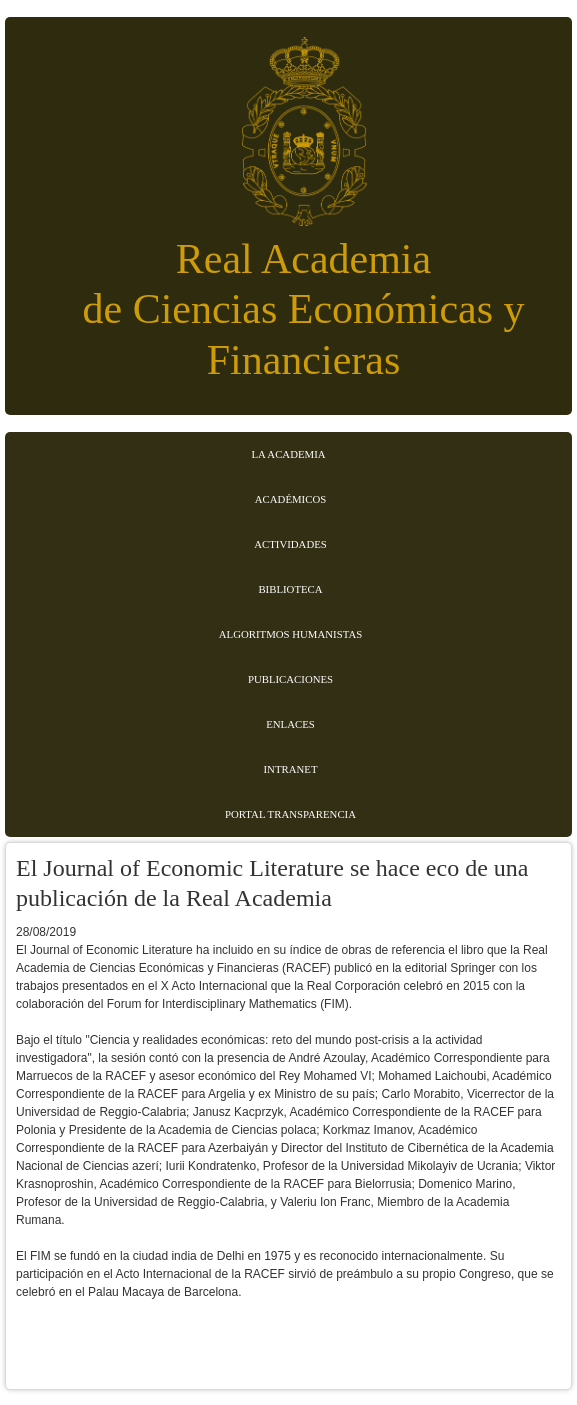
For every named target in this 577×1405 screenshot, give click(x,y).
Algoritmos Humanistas (290, 634)
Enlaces (290, 724)
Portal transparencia (290, 814)
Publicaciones (290, 679)
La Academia (288, 454)
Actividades (290, 544)
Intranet (291, 769)
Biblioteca (290, 589)
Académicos (290, 499)
